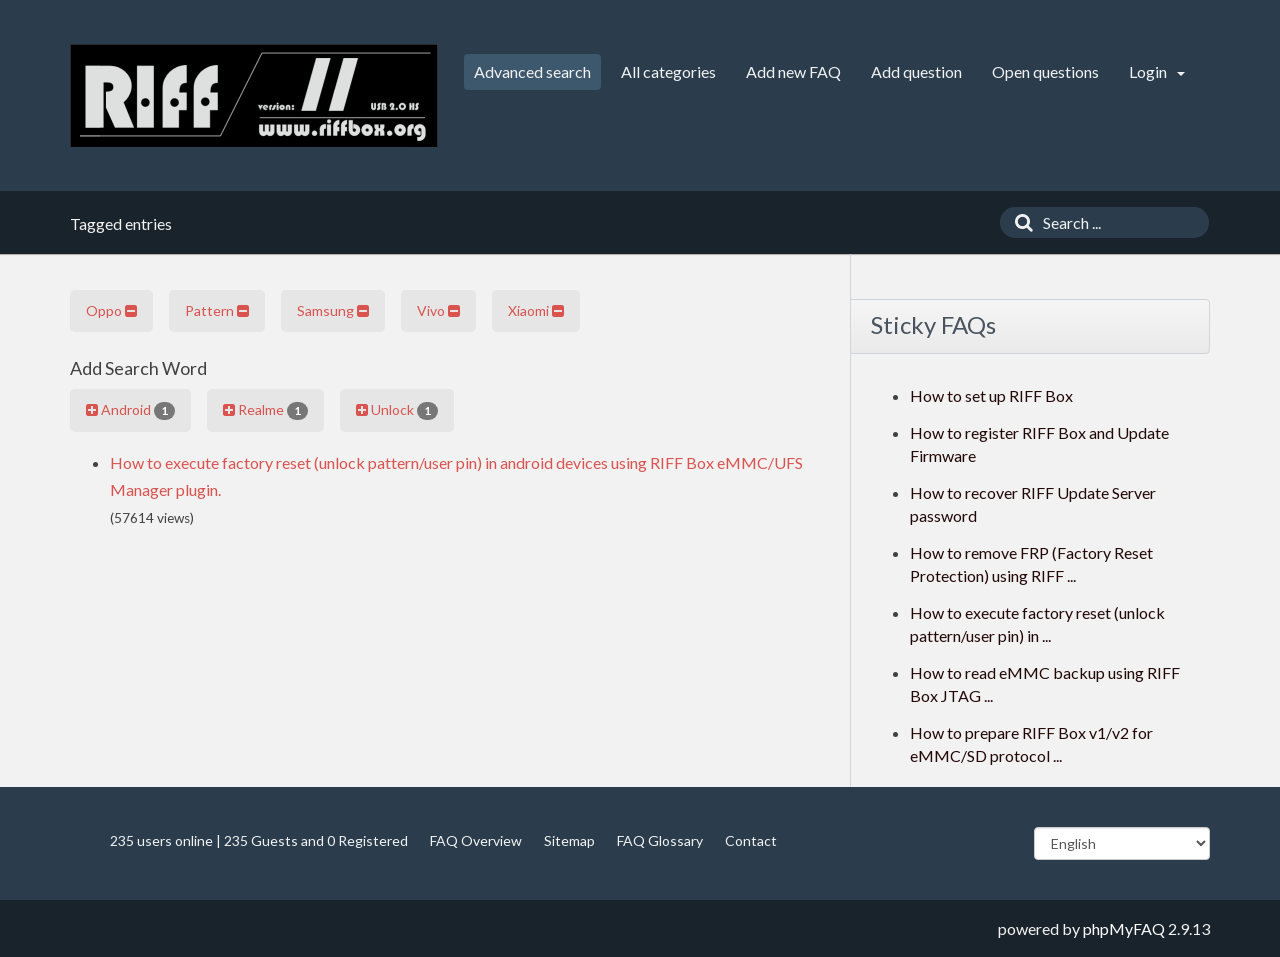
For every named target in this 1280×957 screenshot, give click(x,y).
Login (1157, 71)
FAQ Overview (476, 840)
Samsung (333, 310)
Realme (265, 410)
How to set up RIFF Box (991, 395)
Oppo (111, 310)
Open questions (1045, 71)
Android (130, 410)
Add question (916, 71)
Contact (751, 840)
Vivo (438, 310)
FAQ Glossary (660, 840)
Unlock (397, 410)
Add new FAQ (793, 71)
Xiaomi (536, 310)
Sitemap (569, 840)
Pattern (217, 310)
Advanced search (532, 71)
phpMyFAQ (1124, 928)
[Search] (1019, 222)
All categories (668, 71)
